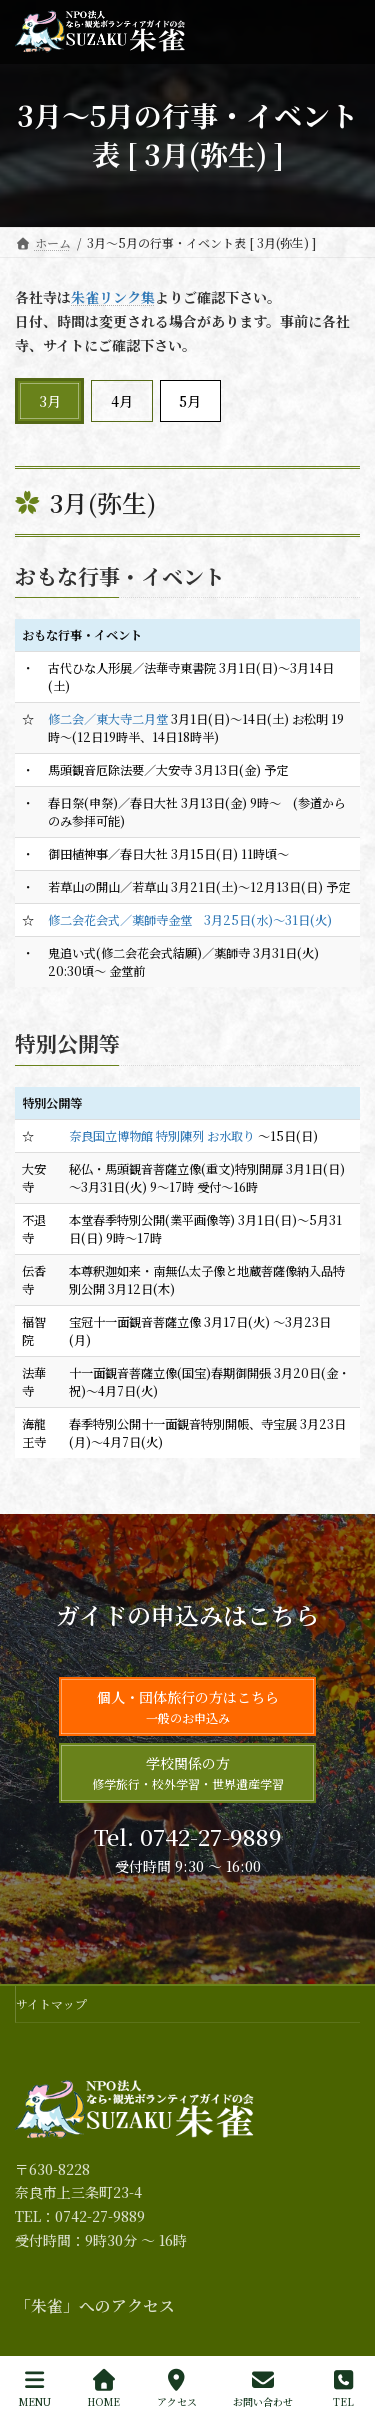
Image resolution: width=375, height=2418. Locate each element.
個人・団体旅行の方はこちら (188, 1706)
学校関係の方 (188, 1772)
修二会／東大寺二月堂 (108, 719)
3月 (50, 401)
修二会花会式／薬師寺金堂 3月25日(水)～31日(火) (190, 920)
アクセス (177, 2388)
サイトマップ (51, 2003)
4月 (122, 401)
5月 (190, 401)
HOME (103, 2388)
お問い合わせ (263, 2388)
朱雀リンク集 (113, 297)
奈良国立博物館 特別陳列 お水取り (162, 1136)
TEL (343, 2388)
